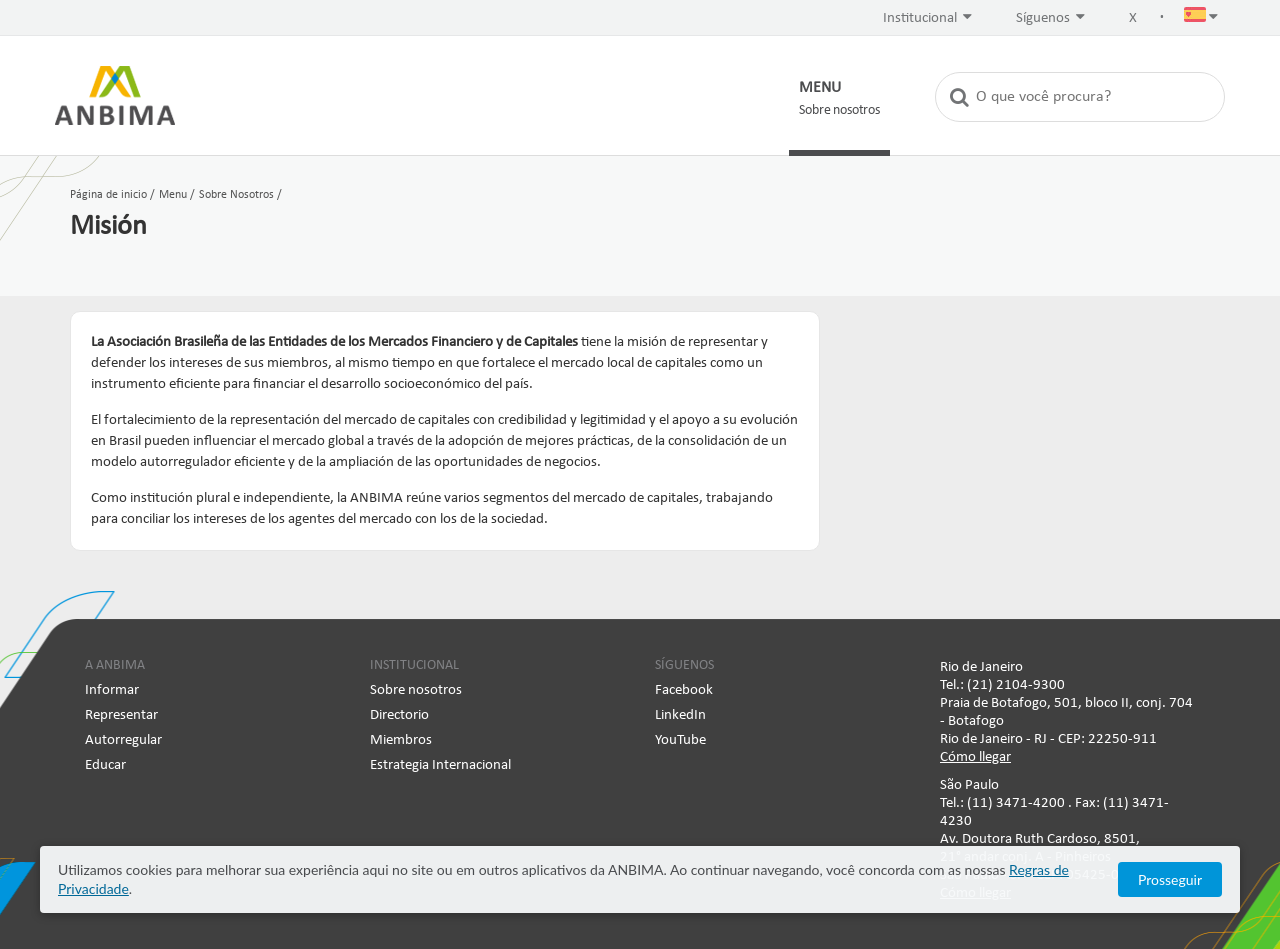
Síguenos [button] (1050, 17)
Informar (112, 690)
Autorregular (123, 740)
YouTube (680, 740)
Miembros (401, 740)
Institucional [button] (927, 17)
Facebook (684, 690)
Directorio (399, 715)
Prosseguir (1170, 879)
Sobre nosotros (416, 690)
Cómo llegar (975, 757)
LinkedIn (680, 715)
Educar (105, 765)
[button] (1201, 19)
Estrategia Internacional (440, 765)
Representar (121, 715)
